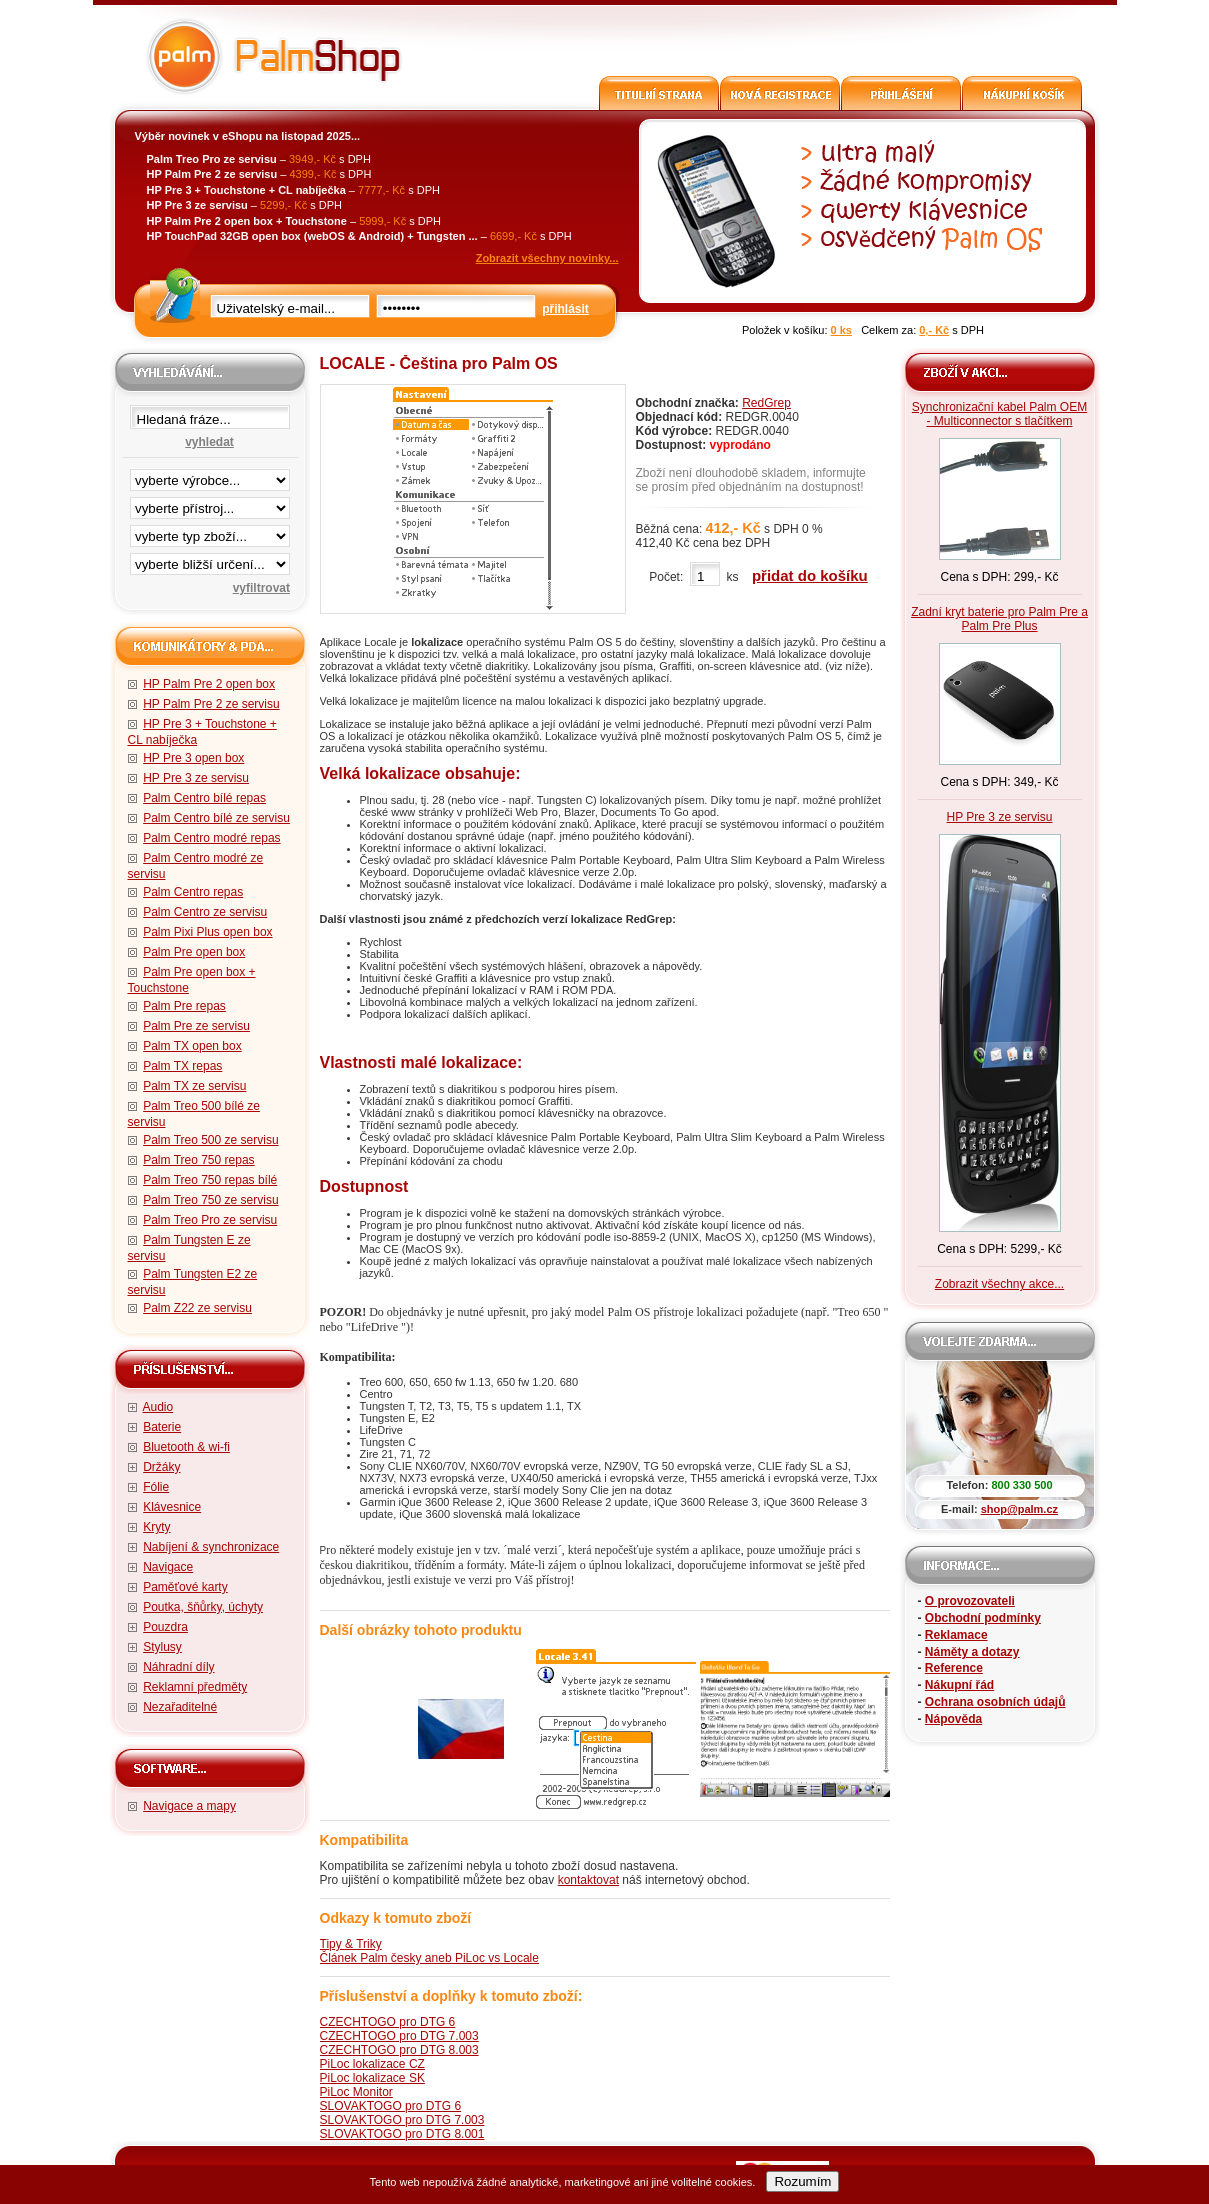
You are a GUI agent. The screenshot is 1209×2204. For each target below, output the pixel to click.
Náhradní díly (178, 1667)
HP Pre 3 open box (193, 758)
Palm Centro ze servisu (205, 912)
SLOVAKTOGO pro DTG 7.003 (402, 2120)
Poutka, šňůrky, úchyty (203, 1607)
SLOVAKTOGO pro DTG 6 (391, 2106)
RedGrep (766, 403)
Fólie (156, 1487)
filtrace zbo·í (210, 532)
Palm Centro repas (193, 892)
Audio (158, 1407)
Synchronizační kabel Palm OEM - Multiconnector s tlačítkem (999, 414)
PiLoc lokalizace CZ (372, 2064)
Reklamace (956, 1635)
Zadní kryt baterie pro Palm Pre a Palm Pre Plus (999, 619)
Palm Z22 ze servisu (197, 1308)
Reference (954, 1668)
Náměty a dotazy (972, 1652)
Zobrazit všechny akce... (999, 1284)
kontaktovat (588, 1880)
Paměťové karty (185, 1587)
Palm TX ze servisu (194, 1086)
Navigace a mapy (189, 1806)
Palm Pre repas (184, 1006)
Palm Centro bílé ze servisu (216, 818)
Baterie (162, 1427)
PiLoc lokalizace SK (372, 2078)
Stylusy (162, 1647)
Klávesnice (172, 1507)
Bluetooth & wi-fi (186, 1447)
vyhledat (209, 442)
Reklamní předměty (195, 1687)
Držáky (161, 1467)
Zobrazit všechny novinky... (547, 258)
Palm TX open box (192, 1046)
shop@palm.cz (1019, 1509)
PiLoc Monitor (356, 2092)
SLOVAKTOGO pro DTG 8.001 (402, 2134)
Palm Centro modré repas (211, 838)
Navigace (168, 1567)
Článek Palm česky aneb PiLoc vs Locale (429, 1958)
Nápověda (953, 1719)
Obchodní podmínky (983, 1618)
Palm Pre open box (194, 952)
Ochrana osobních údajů (995, 1702)
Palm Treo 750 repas (198, 1160)
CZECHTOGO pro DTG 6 (388, 2022)
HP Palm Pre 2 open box (209, 684)
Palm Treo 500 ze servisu (210, 1140)
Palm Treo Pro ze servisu (210, 1220)
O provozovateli (970, 1601)
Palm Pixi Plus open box (207, 932)
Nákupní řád (959, 1685)
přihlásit (565, 309)
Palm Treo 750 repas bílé (210, 1180)
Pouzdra (165, 1627)
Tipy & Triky (351, 1944)
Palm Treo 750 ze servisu (210, 1200)
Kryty (156, 1527)
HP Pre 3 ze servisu (196, 778)
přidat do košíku (810, 575)
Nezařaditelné (180, 1707)
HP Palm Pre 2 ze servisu (211, 704)
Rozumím (802, 2181)
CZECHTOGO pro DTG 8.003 (399, 2050)
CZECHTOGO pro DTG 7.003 (399, 2036)
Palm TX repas (182, 1066)
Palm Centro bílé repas (204, 798)
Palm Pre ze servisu (196, 1026)
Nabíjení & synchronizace (211, 1547)
